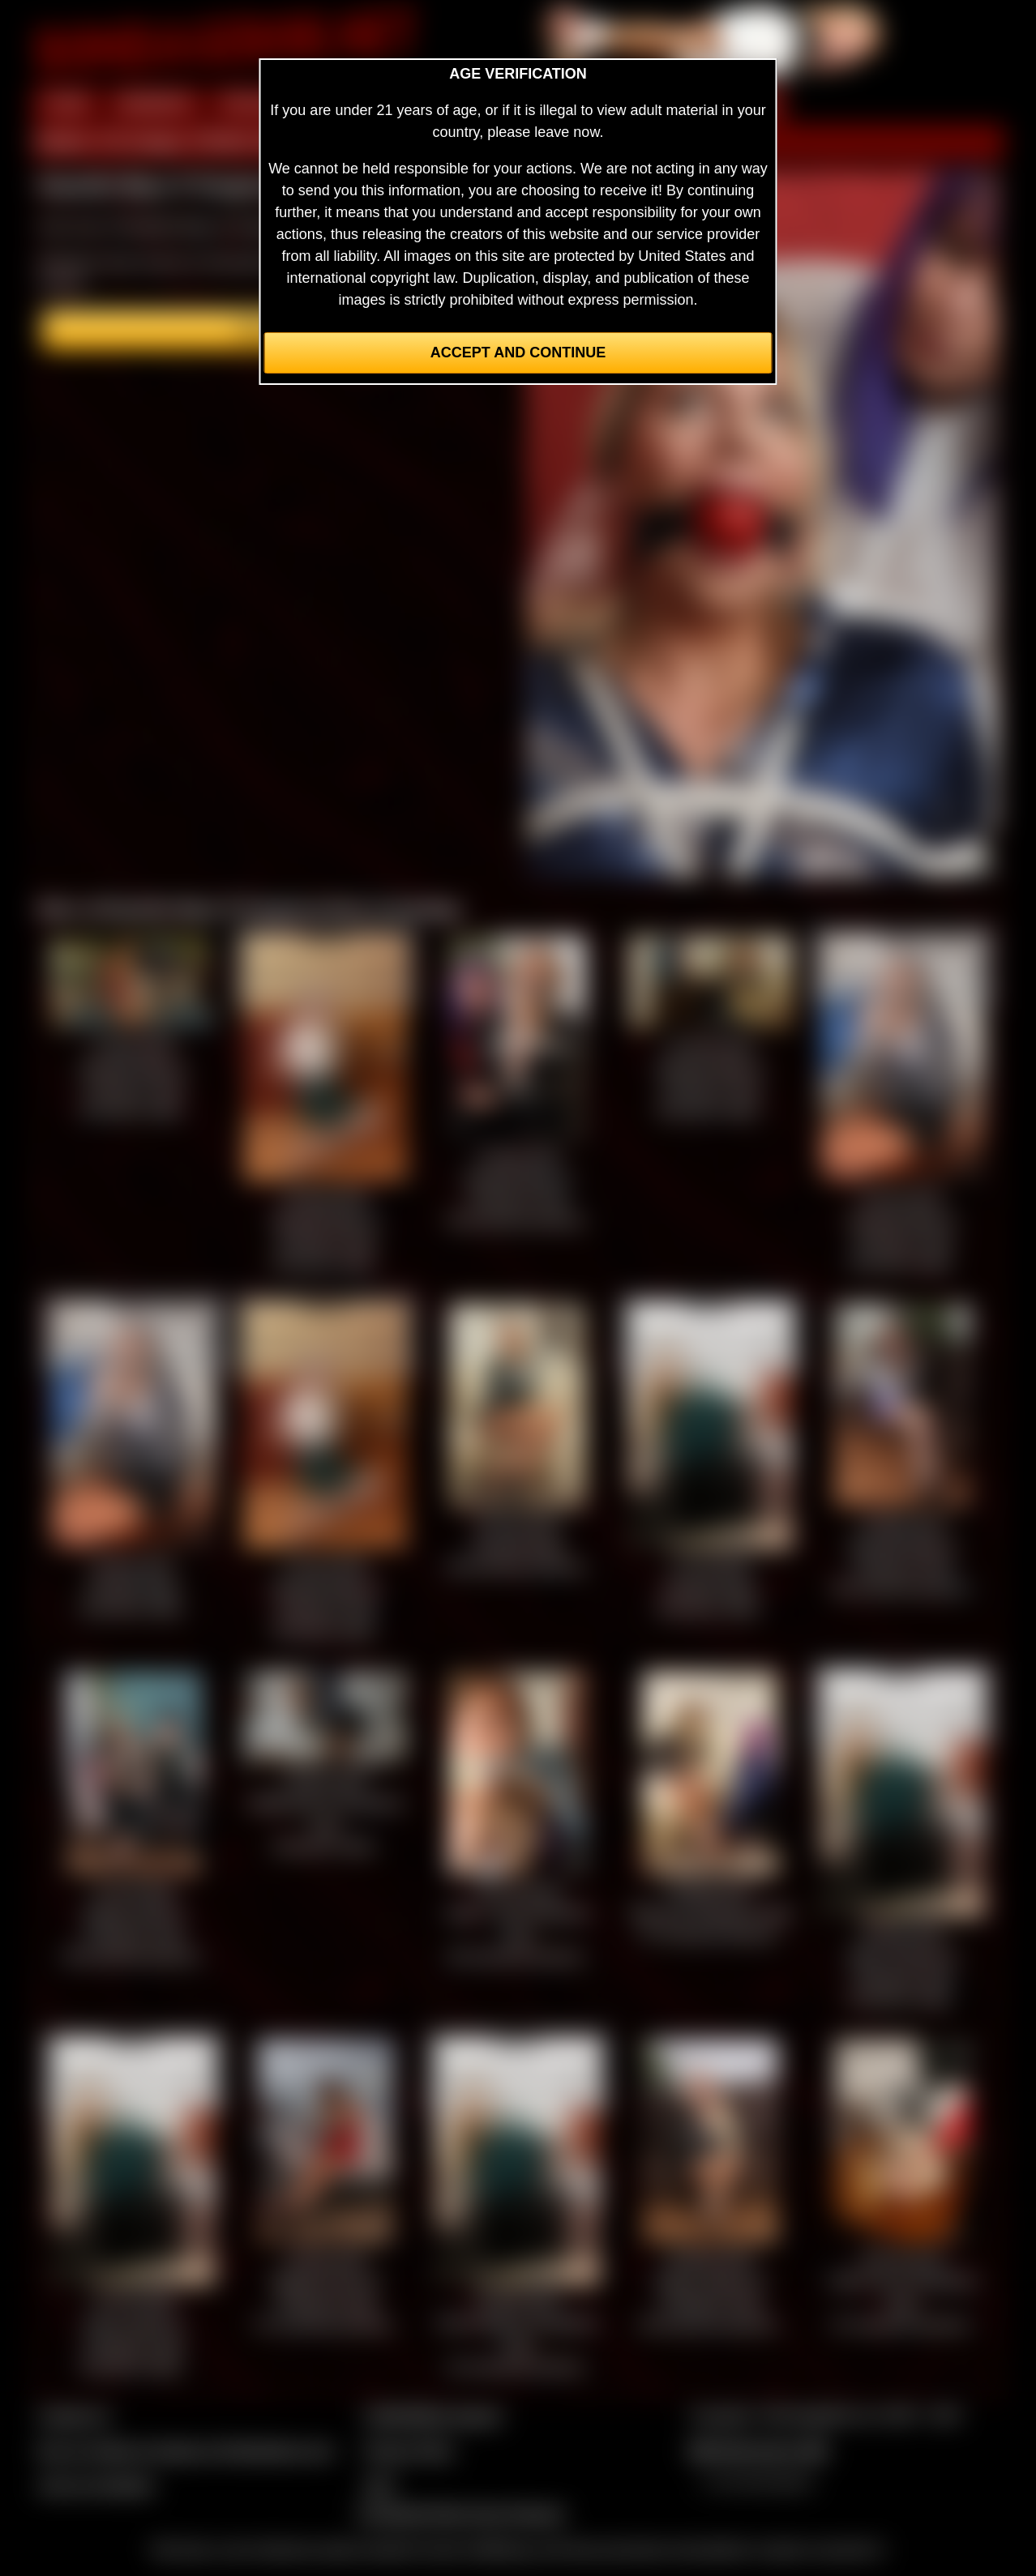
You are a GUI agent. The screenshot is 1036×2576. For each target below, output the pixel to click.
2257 (379, 2485)
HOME (66, 104)
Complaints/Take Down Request (460, 2514)
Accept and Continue (518, 352)
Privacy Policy (408, 2450)
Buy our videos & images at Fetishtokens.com (186, 2450)
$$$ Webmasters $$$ (758, 2450)
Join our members (96, 2485)
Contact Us (74, 2415)
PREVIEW (255, 104)
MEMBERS (155, 104)
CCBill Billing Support (432, 2415)
